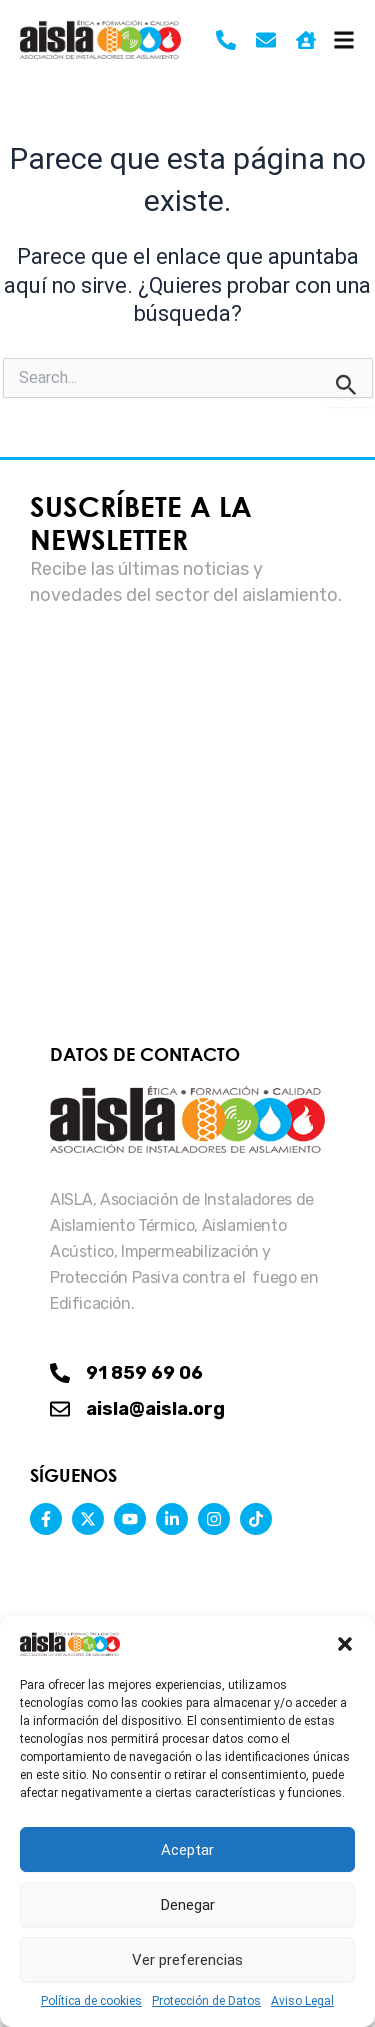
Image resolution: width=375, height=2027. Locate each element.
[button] (345, 1644)
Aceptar (187, 1850)
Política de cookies (91, 2001)
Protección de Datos (206, 2001)
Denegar (188, 1905)
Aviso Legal (302, 2001)
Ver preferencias (187, 1960)
